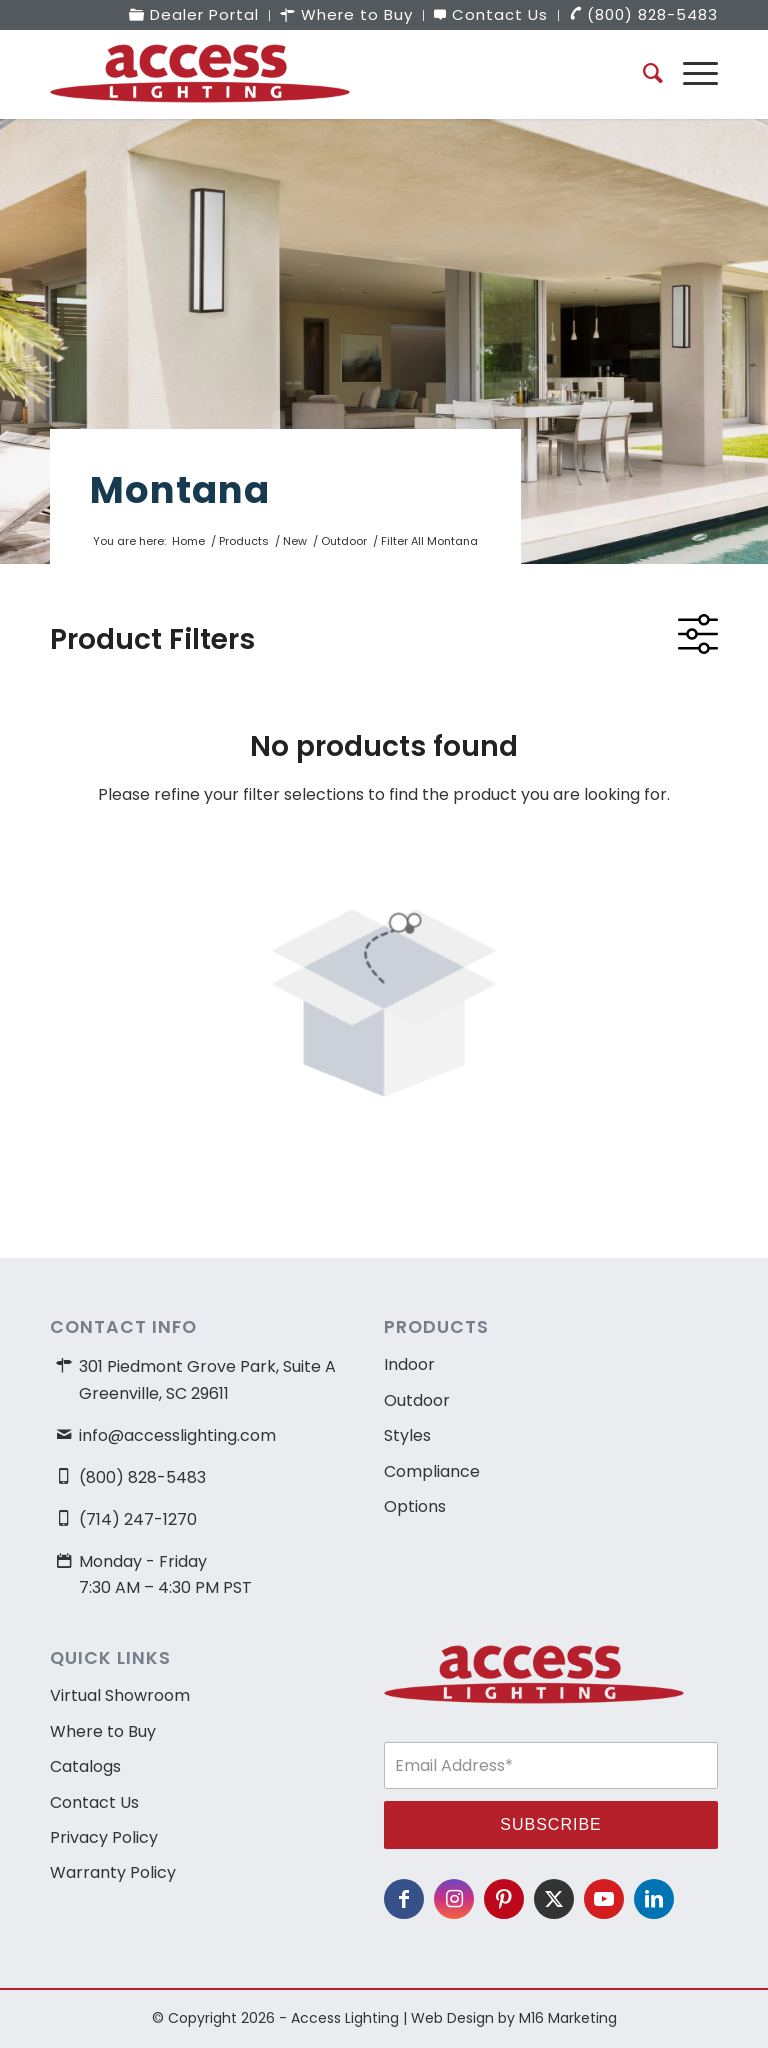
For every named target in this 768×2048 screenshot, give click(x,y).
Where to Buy (103, 1731)
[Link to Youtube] (604, 1899)
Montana (180, 490)
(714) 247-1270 (138, 1519)
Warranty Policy (113, 1872)
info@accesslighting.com (177, 1435)
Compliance (432, 1471)
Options (415, 1506)
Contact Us (94, 1802)
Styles (407, 1435)
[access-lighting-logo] (200, 74)
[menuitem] (194, 15)
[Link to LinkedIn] (654, 1899)
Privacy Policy (104, 1837)
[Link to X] (554, 1899)
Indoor (409, 1364)
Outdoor (417, 1400)
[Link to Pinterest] (504, 1899)
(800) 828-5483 (142, 1477)
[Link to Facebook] (404, 1899)
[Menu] (690, 74)
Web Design (452, 2018)
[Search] (643, 74)
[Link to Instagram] (454, 1899)
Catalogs (85, 1766)
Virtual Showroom (120, 1695)
